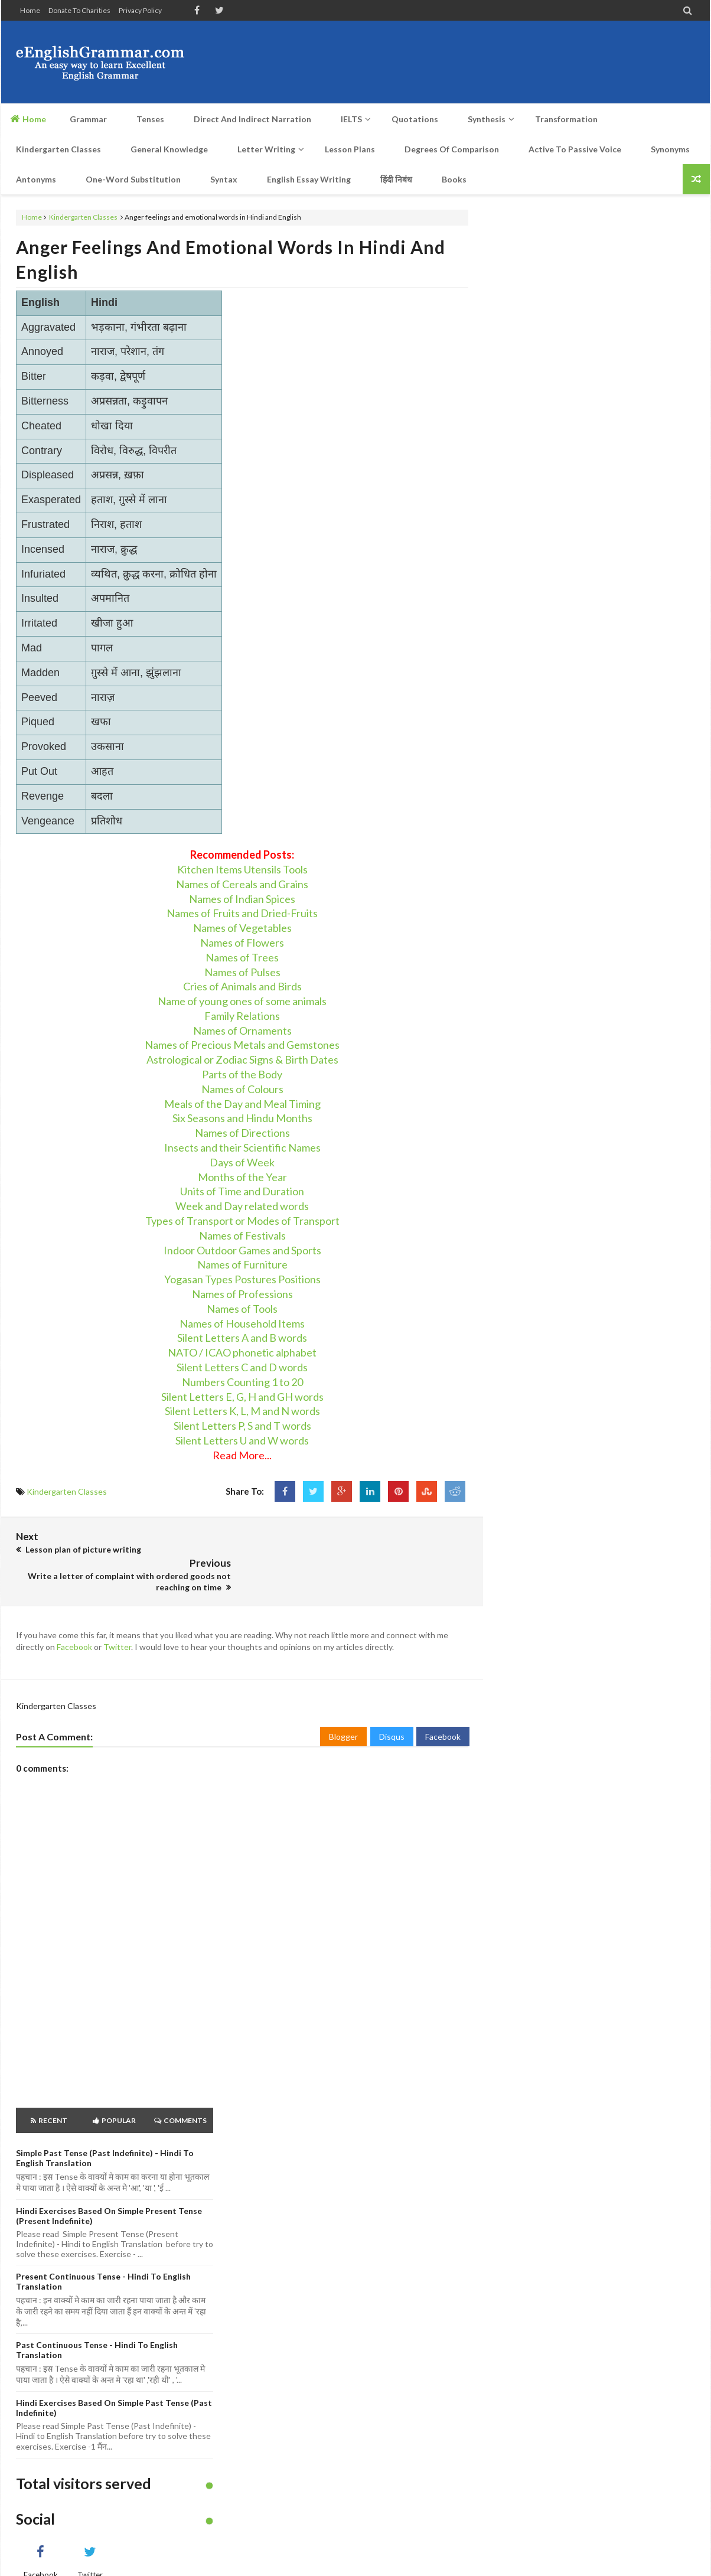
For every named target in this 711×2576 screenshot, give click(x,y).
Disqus (392, 1709)
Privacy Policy (140, 10)
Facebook (74, 1620)
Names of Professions (242, 1293)
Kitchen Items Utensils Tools (242, 869)
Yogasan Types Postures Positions (242, 1279)
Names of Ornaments (242, 1030)
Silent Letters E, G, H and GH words (242, 1396)
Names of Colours (242, 1088)
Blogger (343, 1709)
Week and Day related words (242, 1205)
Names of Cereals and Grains (242, 884)
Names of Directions (242, 1132)
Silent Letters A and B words (242, 1337)
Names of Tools (242, 1308)
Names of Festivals (242, 1235)
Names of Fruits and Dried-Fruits (242, 913)
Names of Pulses (242, 972)
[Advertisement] (480, 62)
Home (30, 10)
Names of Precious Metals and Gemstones (242, 1044)
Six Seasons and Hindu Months (242, 1117)
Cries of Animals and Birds (242, 986)
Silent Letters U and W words (242, 1440)
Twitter (117, 1620)
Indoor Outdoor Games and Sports (242, 1250)
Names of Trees (242, 957)
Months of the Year (242, 1176)
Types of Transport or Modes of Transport (242, 1220)
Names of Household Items (242, 1323)
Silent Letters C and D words (242, 1367)
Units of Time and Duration (242, 1191)
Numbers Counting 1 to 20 (242, 1381)
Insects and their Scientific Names (242, 1147)
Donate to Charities (79, 10)
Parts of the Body (242, 1074)
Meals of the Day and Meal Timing (242, 1103)
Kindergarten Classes (83, 217)
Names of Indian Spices (242, 898)
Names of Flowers (242, 942)
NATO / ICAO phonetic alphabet (242, 1352)
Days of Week (242, 1162)
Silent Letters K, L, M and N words (242, 1410)
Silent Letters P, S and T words (242, 1425)
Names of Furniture (242, 1264)
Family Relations (242, 1015)
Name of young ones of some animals (242, 1000)
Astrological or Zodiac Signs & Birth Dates (242, 1059)
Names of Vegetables (242, 927)
